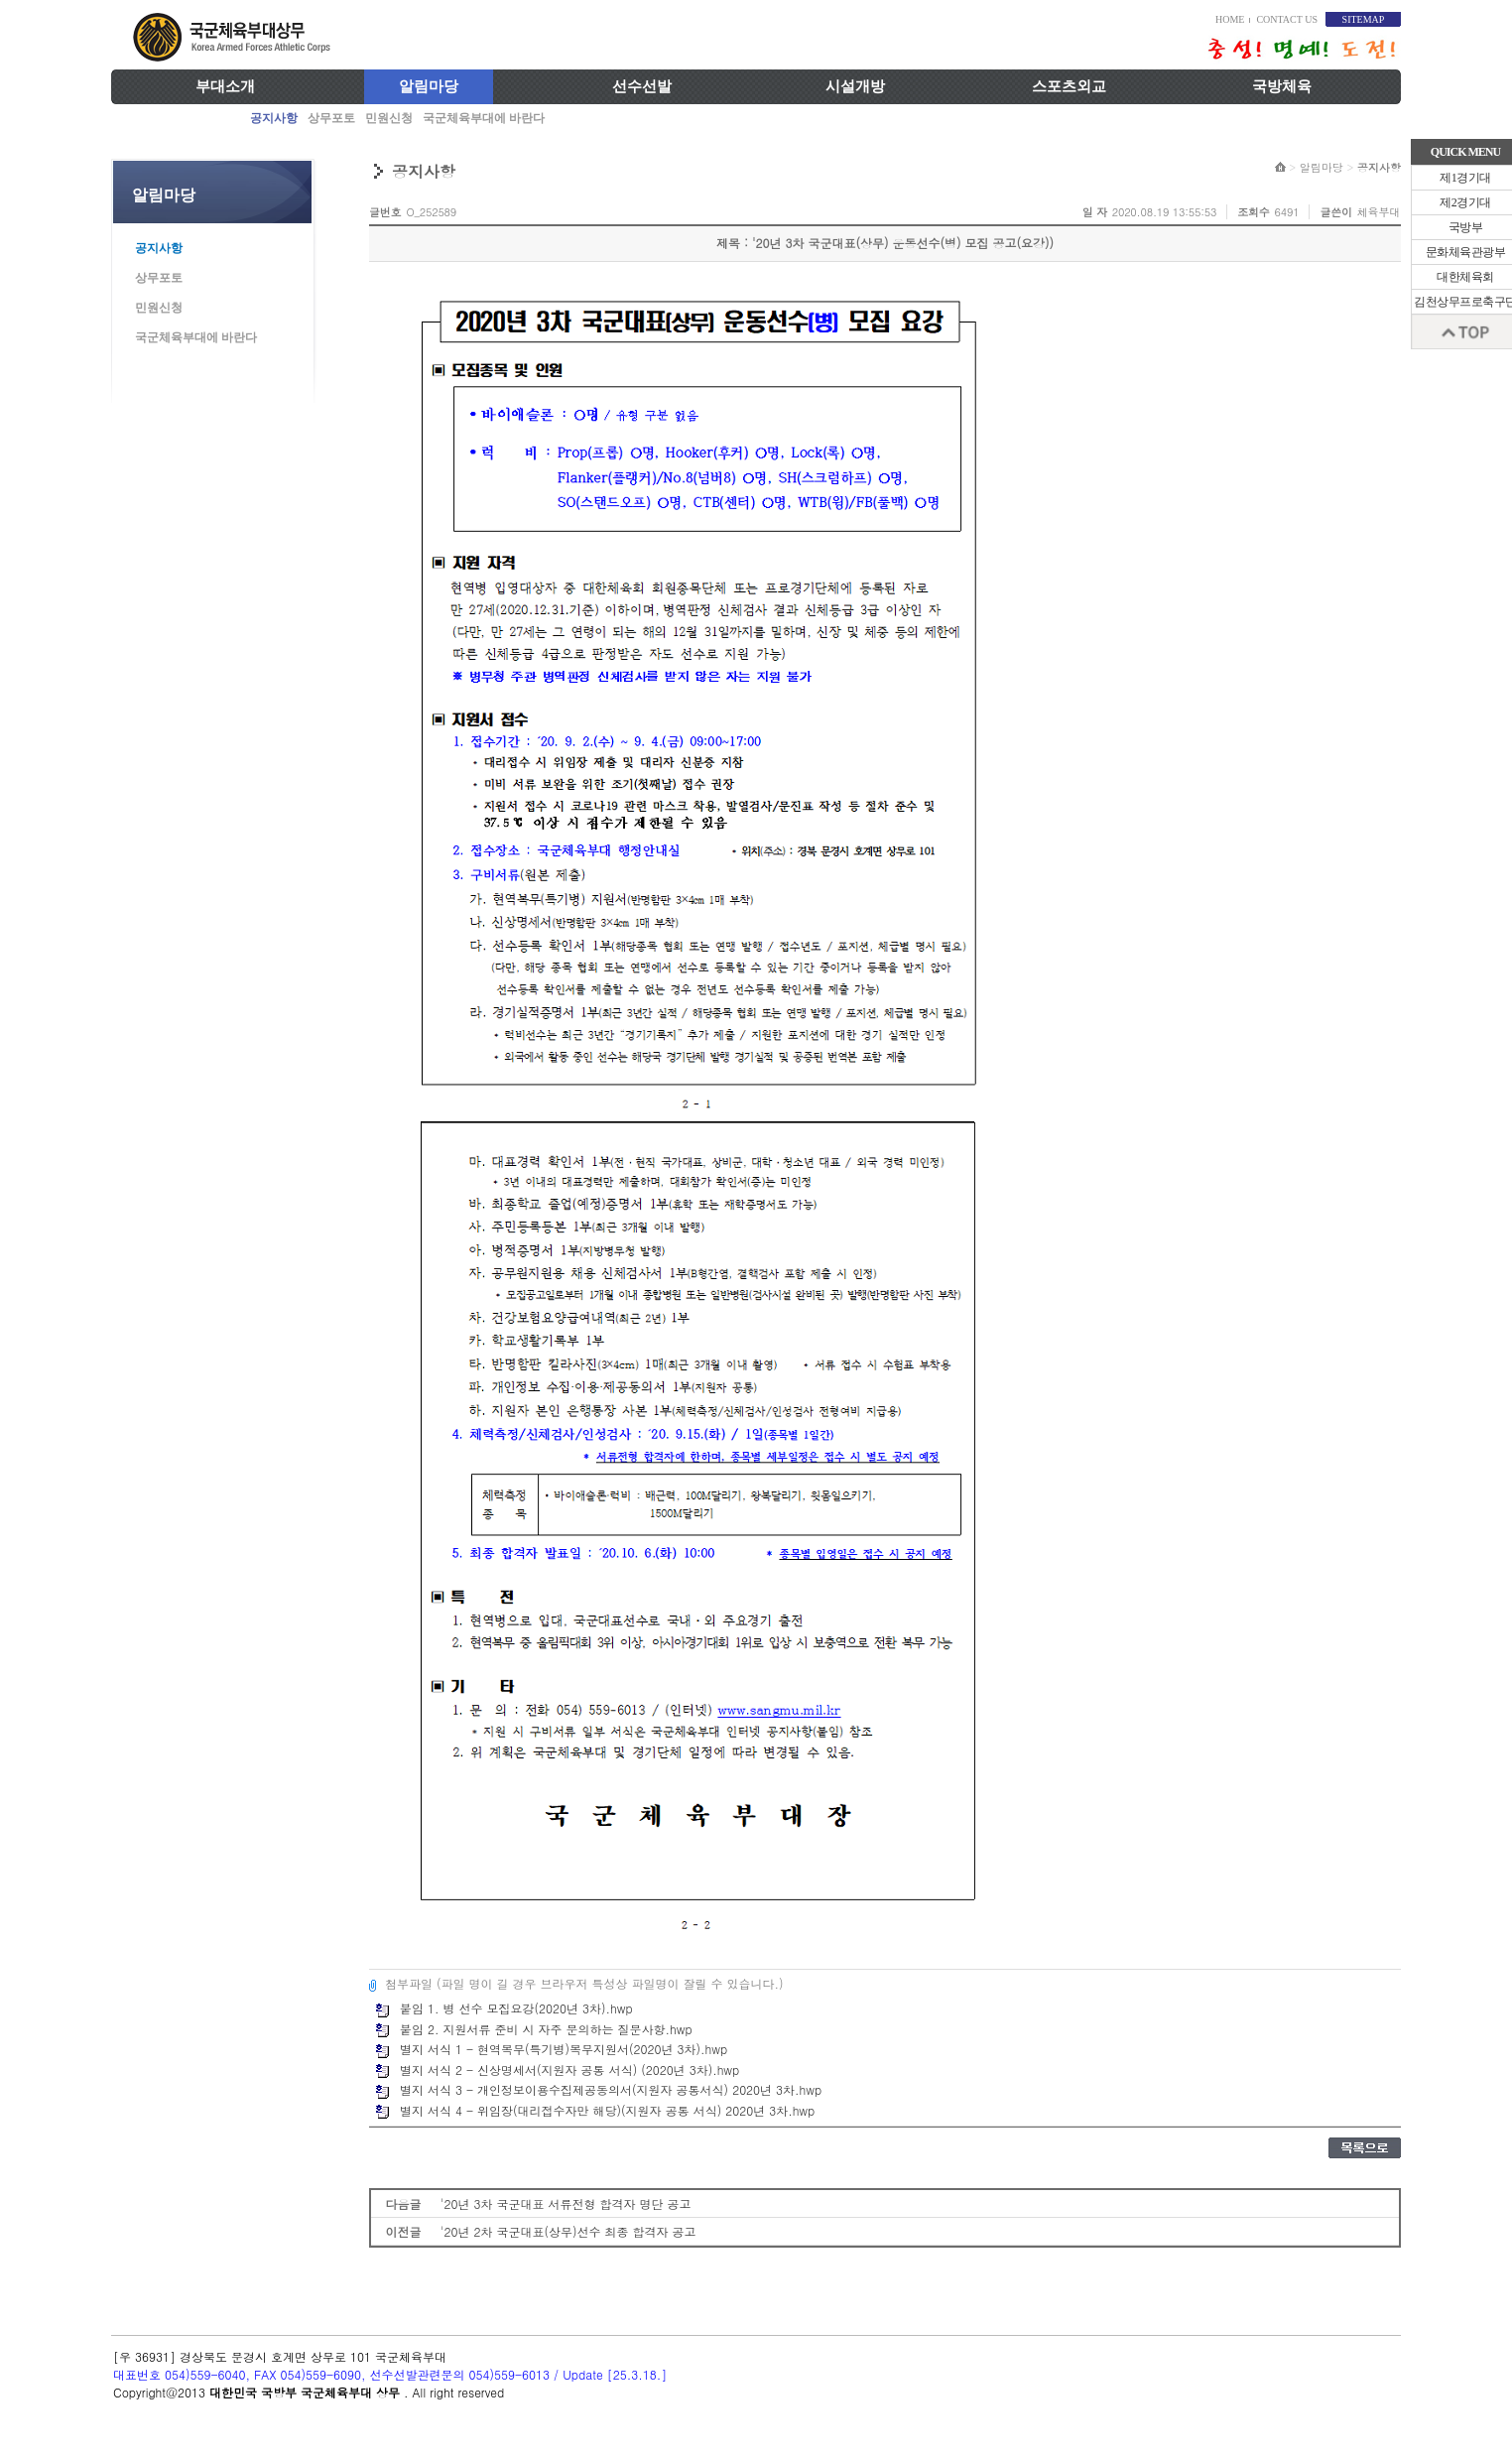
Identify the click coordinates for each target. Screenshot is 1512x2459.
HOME (1229, 19)
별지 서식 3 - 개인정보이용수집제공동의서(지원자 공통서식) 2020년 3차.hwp (598, 2089)
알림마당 (428, 86)
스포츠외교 (1069, 86)
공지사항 (274, 118)
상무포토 (331, 118)
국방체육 (1282, 86)
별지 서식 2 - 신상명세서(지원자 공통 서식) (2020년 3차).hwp (557, 2069)
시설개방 (855, 86)
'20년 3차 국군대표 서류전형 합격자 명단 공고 (566, 2203)
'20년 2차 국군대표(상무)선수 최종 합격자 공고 (568, 2231)
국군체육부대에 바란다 (484, 118)
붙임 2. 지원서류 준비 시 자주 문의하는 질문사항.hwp (534, 2028)
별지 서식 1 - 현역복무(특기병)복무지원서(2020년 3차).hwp (551, 2048)
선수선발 (642, 86)
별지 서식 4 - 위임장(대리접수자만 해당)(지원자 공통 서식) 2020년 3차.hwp (595, 2110)
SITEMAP (1363, 19)
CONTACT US (1287, 19)
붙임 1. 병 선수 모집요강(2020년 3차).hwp (504, 2008)
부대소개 (225, 86)
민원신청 (389, 118)
